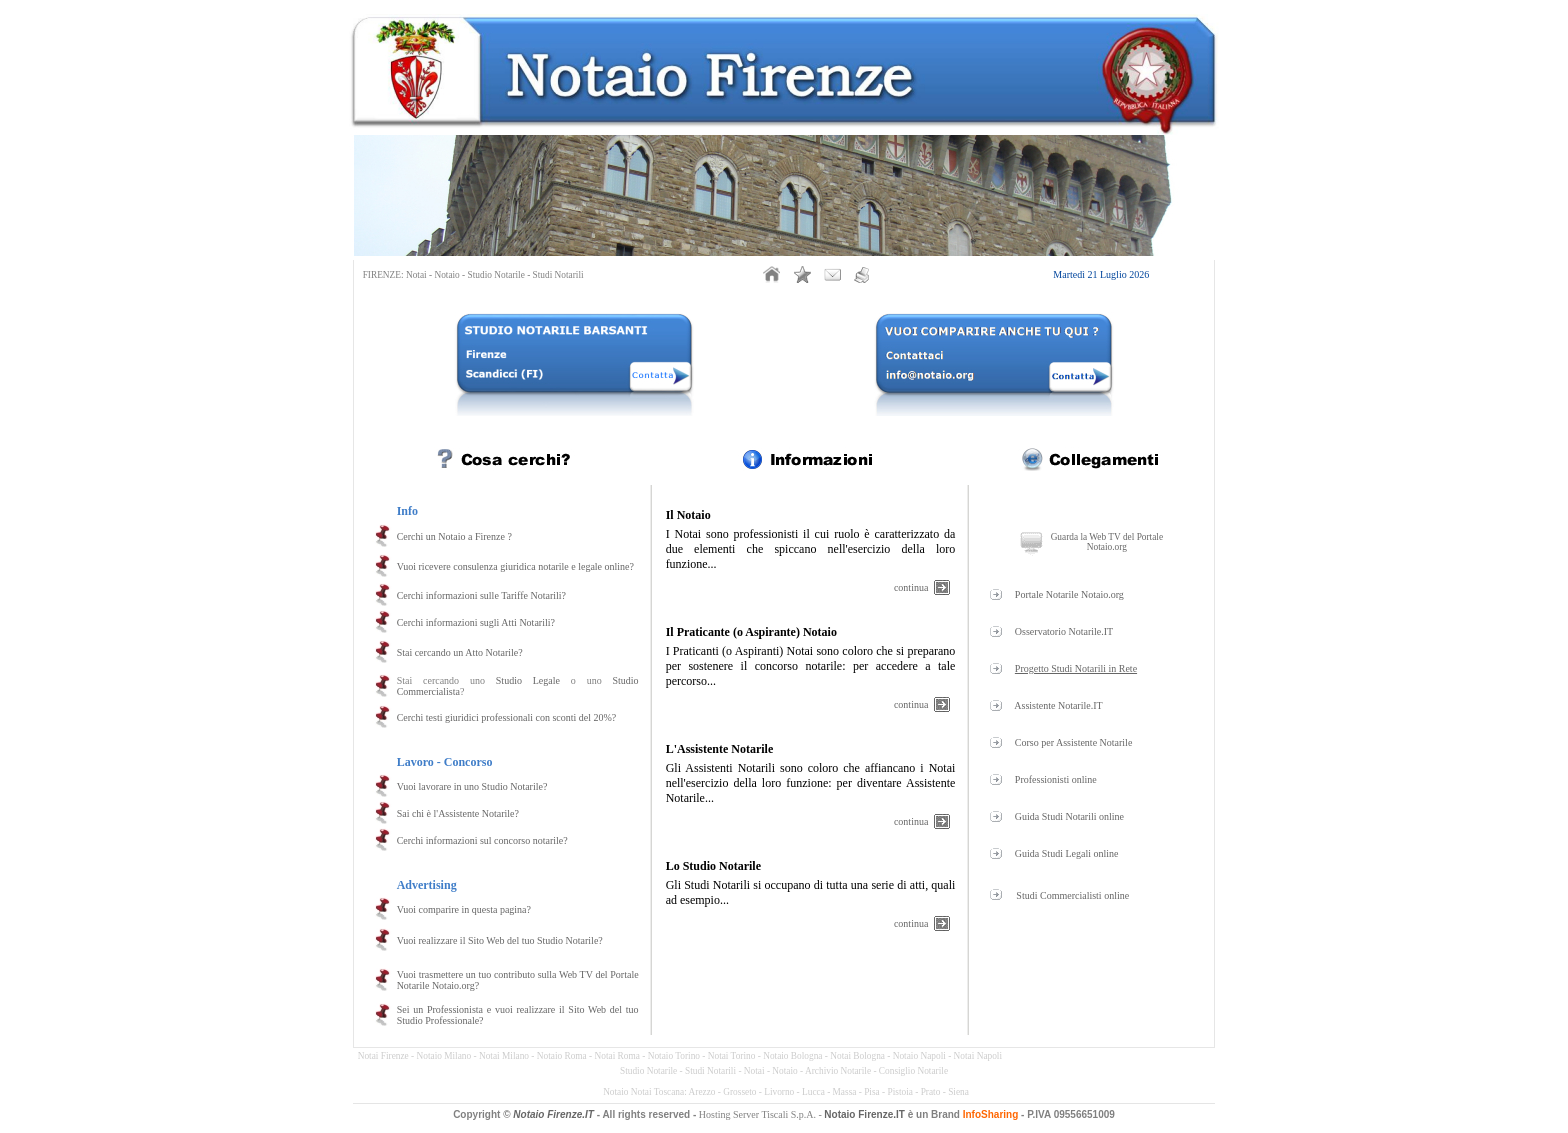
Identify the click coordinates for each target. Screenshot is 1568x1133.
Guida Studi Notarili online (1069, 816)
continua (911, 587)
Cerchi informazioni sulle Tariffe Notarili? (481, 595)
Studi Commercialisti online (1072, 895)
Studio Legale (528, 680)
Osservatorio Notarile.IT (1064, 631)
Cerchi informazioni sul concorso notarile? (482, 840)
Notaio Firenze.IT (553, 1114)
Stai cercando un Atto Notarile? (460, 652)
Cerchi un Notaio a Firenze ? (454, 536)
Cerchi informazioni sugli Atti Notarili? (476, 622)
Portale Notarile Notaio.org (1069, 594)
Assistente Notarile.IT (1058, 705)
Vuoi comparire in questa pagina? (464, 909)
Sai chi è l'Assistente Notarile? (458, 813)
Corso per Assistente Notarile (1073, 742)
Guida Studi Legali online (1067, 853)
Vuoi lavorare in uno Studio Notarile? (472, 786)
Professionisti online (1056, 779)
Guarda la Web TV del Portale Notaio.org (1107, 542)
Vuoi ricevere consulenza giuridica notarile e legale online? (515, 566)
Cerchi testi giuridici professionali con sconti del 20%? (507, 717)
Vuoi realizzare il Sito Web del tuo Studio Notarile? (500, 940)
